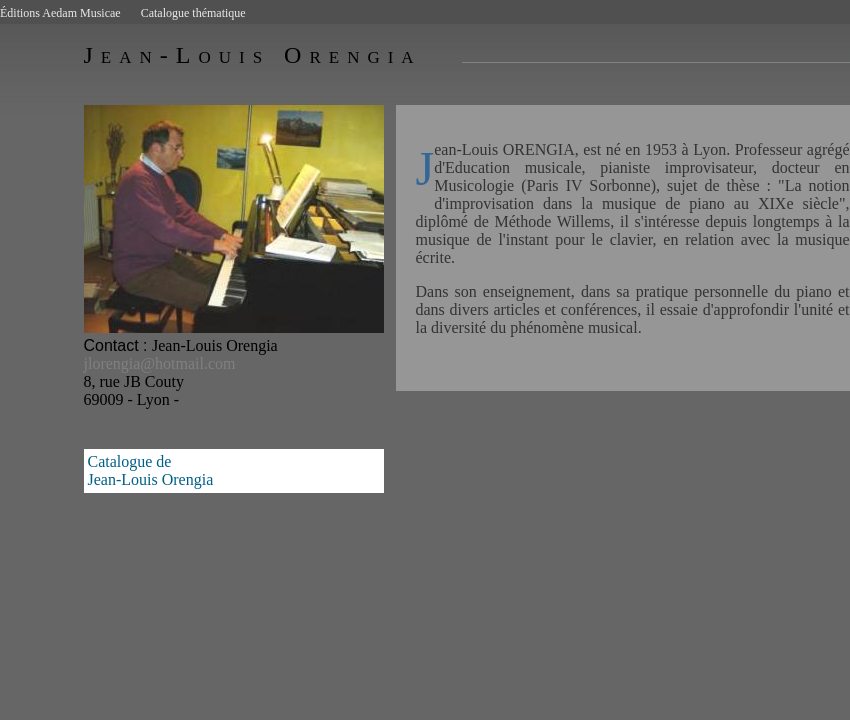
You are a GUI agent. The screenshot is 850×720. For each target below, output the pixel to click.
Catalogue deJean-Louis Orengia (151, 470)
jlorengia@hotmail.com (160, 363)
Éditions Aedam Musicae (60, 13)
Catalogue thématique (193, 13)
